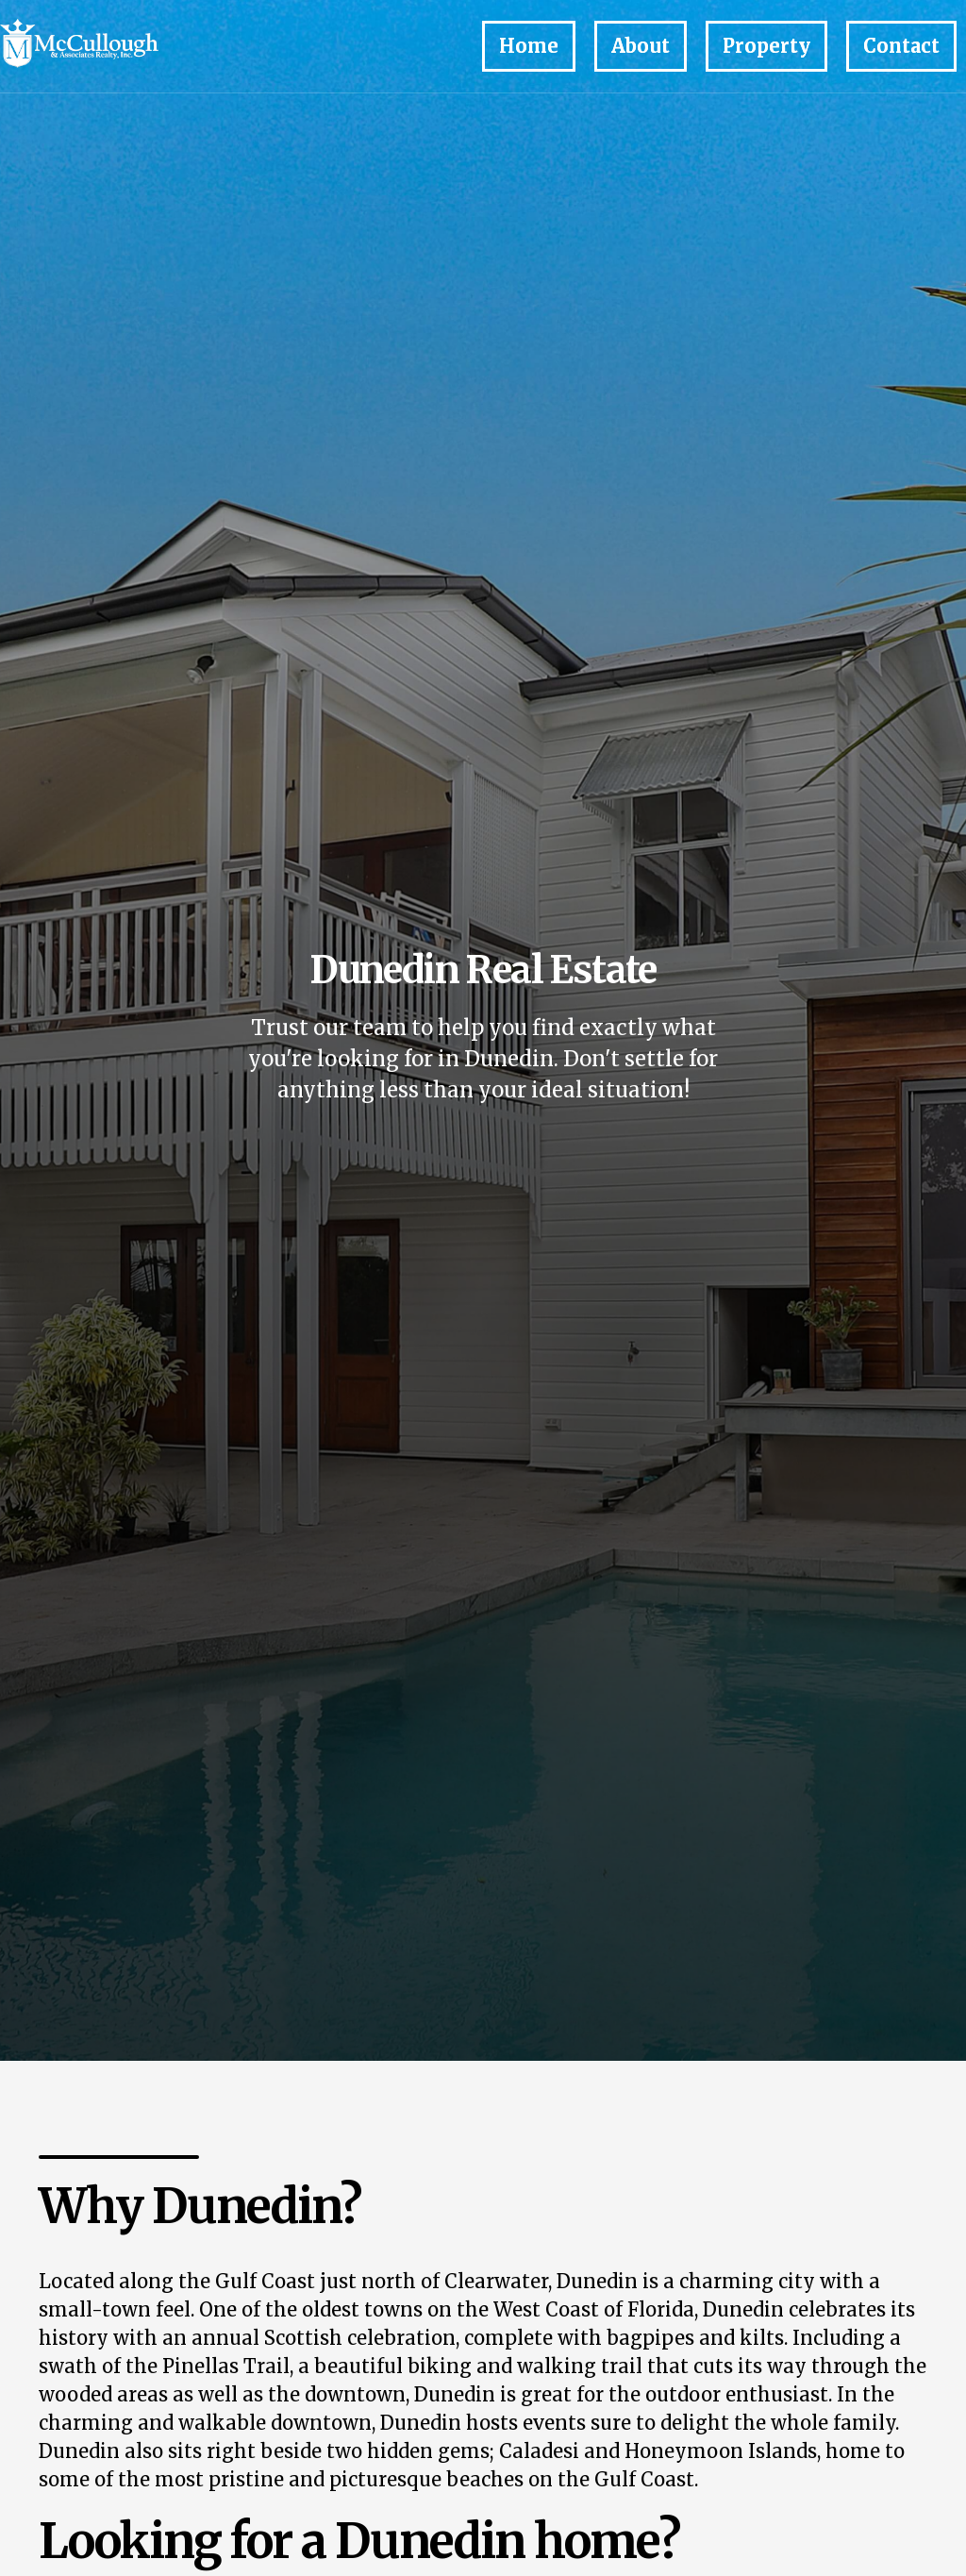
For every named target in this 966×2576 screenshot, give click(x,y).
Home (528, 46)
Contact (901, 46)
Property (766, 46)
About (640, 46)
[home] (113, 46)
